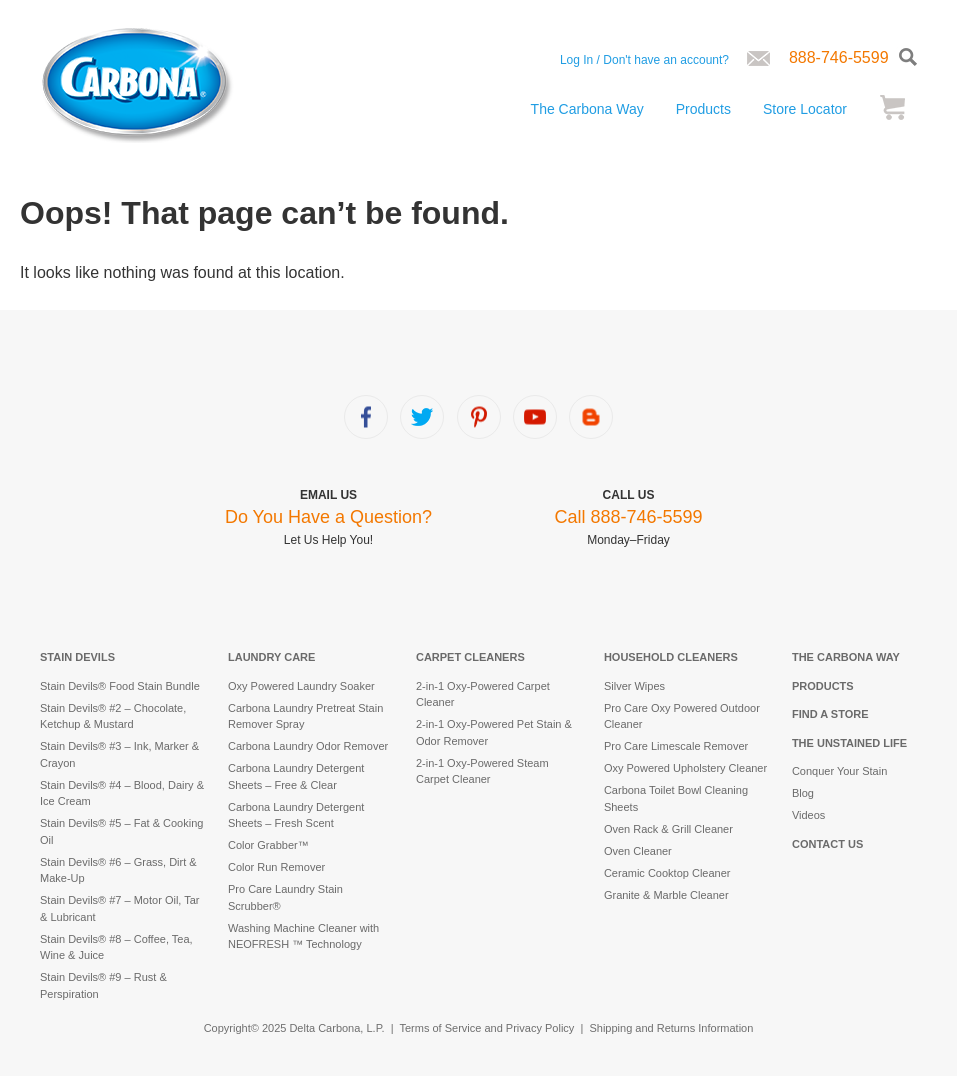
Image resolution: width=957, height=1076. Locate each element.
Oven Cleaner (638, 851)
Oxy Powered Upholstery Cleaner (685, 768)
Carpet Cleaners (470, 657)
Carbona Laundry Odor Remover (308, 746)
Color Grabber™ (268, 845)
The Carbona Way (587, 109)
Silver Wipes (634, 686)
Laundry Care (271, 657)
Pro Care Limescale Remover (676, 746)
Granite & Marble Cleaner (666, 895)
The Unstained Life (849, 743)
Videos (808, 815)
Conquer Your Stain (839, 771)
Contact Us (827, 844)
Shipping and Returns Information (671, 1028)
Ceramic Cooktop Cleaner (667, 873)
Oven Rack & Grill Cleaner (668, 829)
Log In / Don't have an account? (644, 60)
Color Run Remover (276, 867)
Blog (803, 793)
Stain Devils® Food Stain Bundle (120, 686)
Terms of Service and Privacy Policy (487, 1028)
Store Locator (805, 109)
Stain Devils (77, 657)
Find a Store (830, 714)
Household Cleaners (671, 657)
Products (703, 109)
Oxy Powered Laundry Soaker (301, 686)
